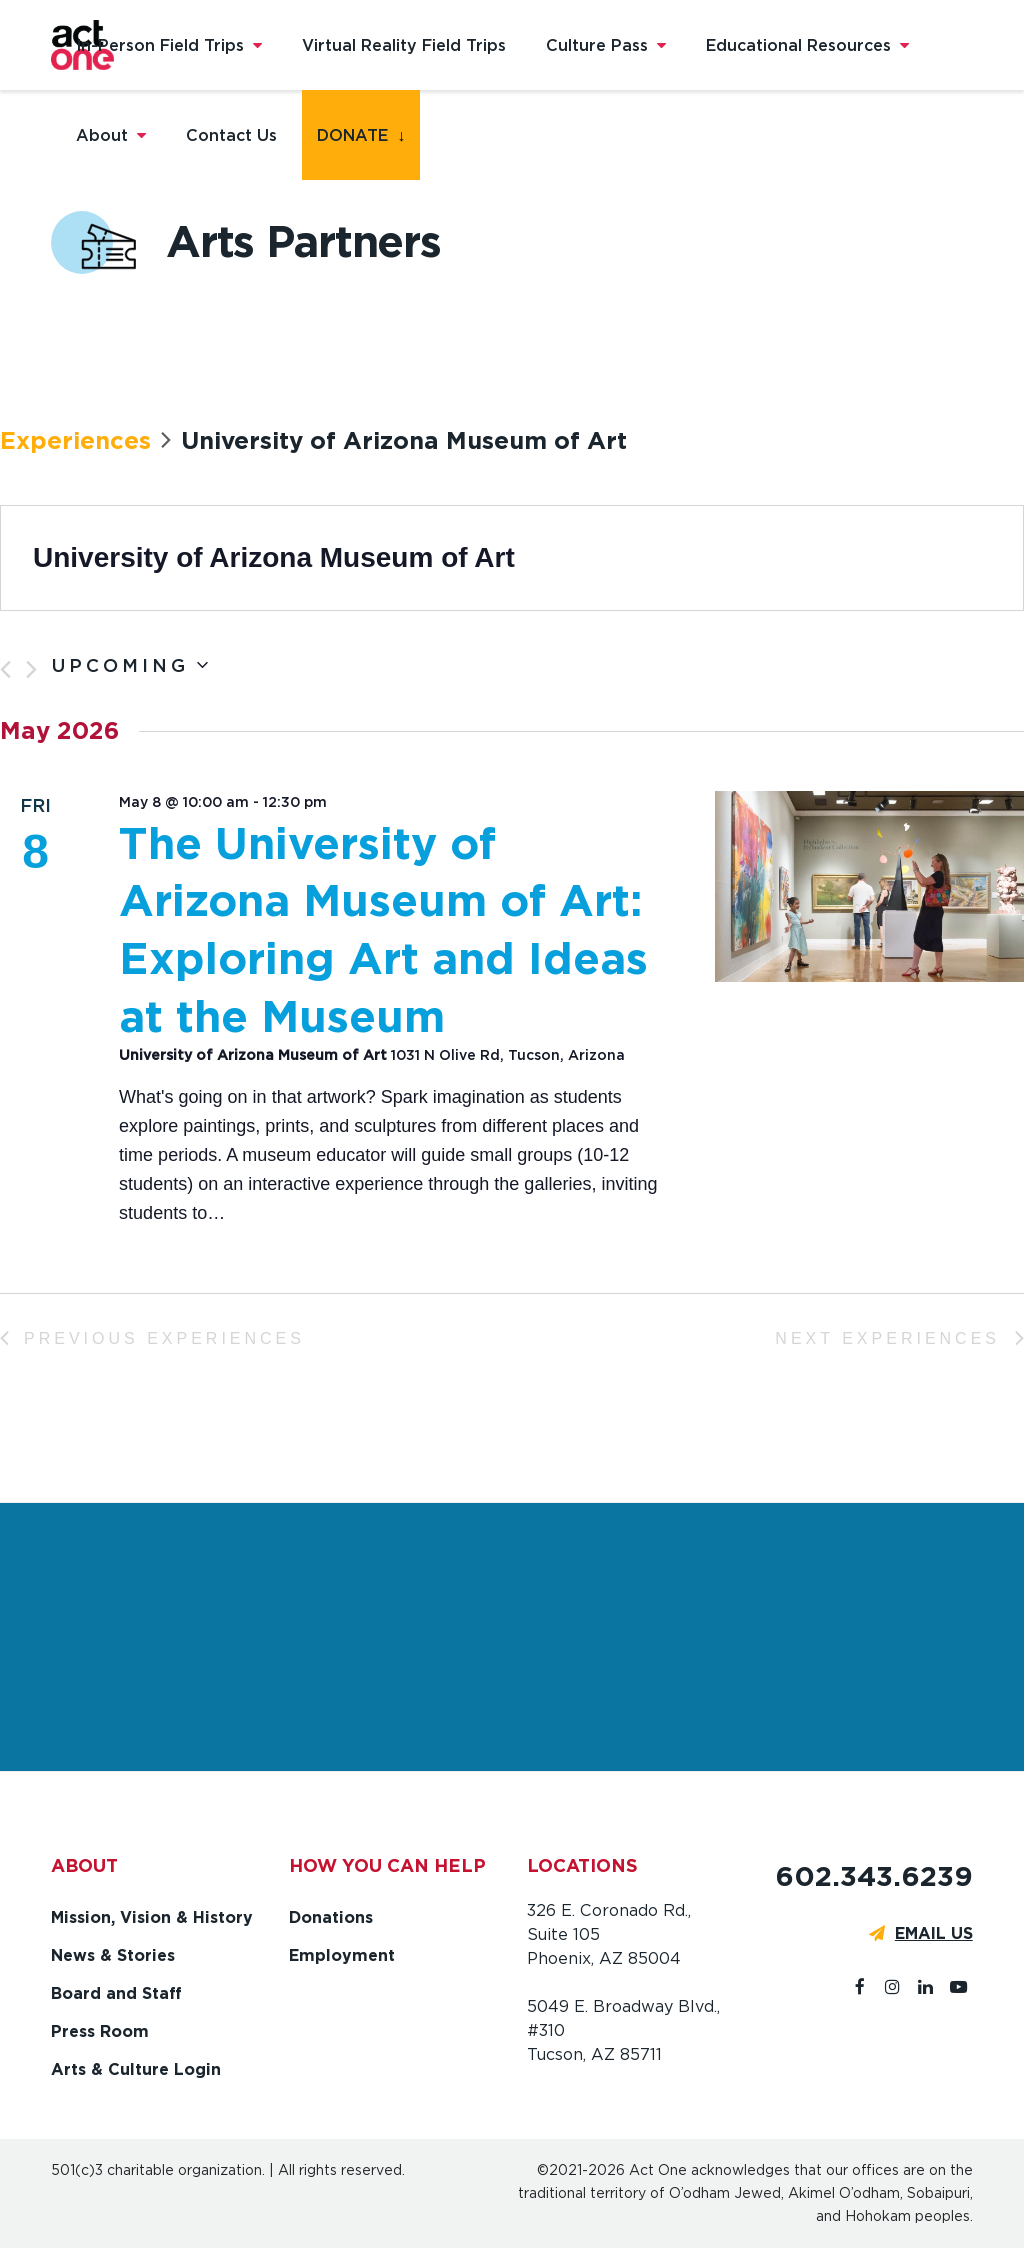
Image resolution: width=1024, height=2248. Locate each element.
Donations (331, 1917)
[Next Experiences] (31, 669)
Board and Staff (116, 1993)
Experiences (75, 440)
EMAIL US (934, 1933)
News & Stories (113, 1955)
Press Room (100, 2031)
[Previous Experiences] (5, 669)
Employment (342, 1955)
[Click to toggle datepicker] (130, 666)
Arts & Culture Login (136, 2069)
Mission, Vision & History (152, 1917)
